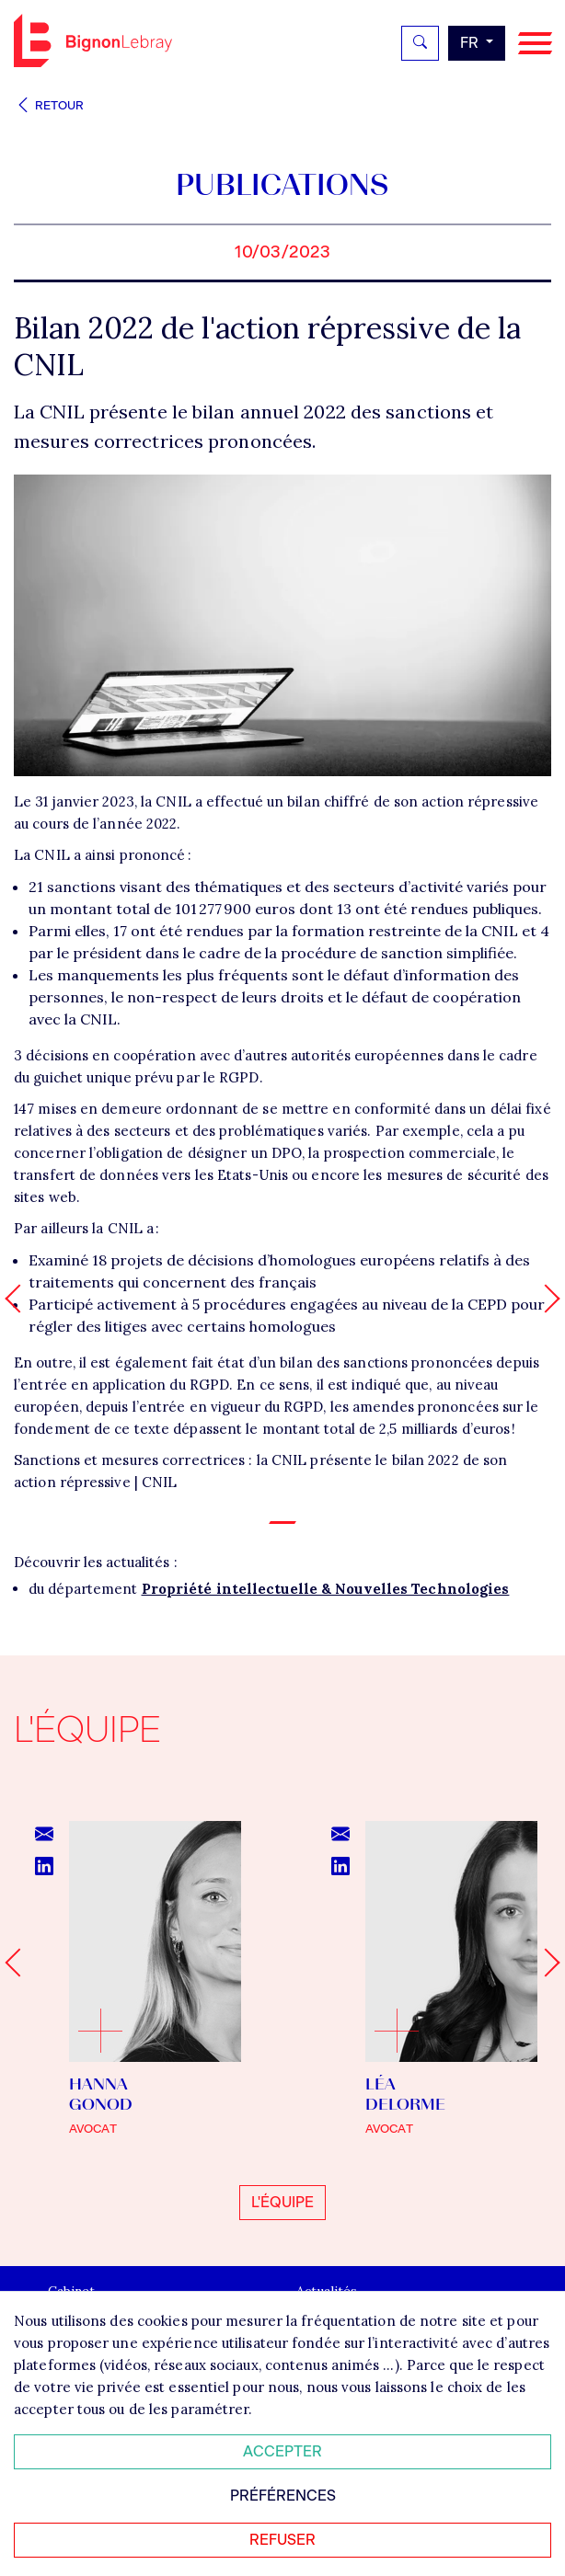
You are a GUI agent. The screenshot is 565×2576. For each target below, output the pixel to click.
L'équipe (282, 2202)
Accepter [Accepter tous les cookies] (282, 2451)
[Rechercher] (420, 43)
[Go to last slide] (19, 1962)
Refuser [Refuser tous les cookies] (282, 2539)
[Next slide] (545, 1962)
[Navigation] (535, 43)
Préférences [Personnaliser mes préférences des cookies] (283, 2495)
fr (471, 43)
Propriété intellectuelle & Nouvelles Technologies (326, 1588)
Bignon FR (93, 40)
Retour (49, 105)
